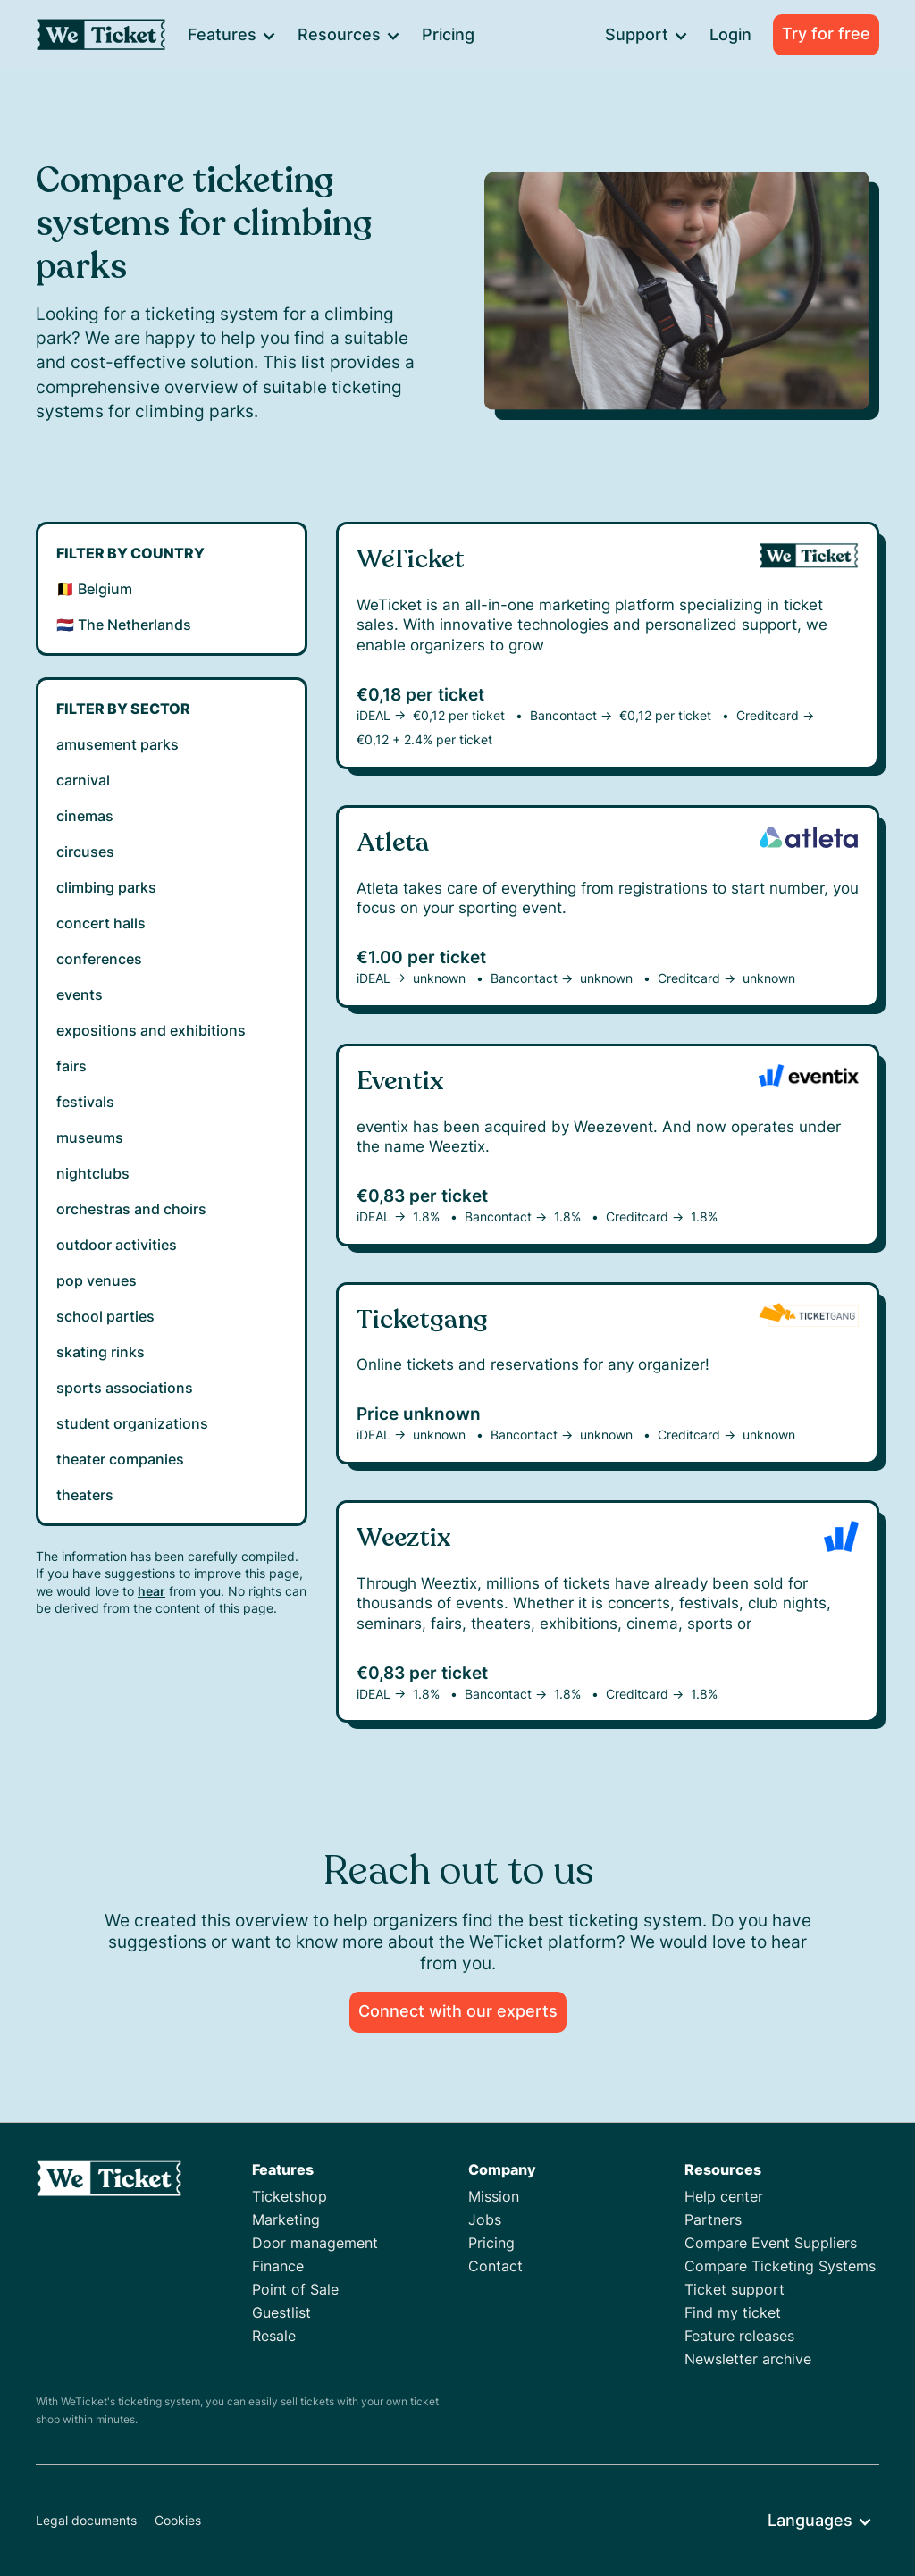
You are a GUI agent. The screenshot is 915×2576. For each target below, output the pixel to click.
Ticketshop (289, 2196)
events (79, 994)
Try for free (826, 33)
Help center (723, 2196)
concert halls (101, 923)
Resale (274, 2336)
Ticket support (734, 2289)
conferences (99, 959)
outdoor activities (116, 1245)
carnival (83, 780)
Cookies (178, 2520)
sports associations (124, 1388)
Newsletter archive (747, 2359)
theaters (84, 1495)
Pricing (448, 34)
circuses (85, 851)
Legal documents (86, 2520)
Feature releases (739, 2336)
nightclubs (93, 1173)
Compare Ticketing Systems (780, 2266)
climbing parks (106, 887)
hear (151, 1590)
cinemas (84, 816)
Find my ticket (732, 2312)
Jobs (484, 2219)
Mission (493, 2196)
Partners (713, 2219)
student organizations (132, 1423)
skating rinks (100, 1352)
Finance (278, 2266)
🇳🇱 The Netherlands (123, 625)
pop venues (96, 1280)
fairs (71, 1066)
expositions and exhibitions (151, 1030)
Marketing (286, 2219)
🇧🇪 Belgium (94, 589)
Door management (315, 2243)
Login (730, 34)
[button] (231, 34)
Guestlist (281, 2312)
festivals (85, 1102)
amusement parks (117, 744)
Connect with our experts (458, 2010)
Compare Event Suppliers (770, 2243)
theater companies (120, 1459)
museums (89, 1137)
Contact (495, 2266)
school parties (105, 1316)
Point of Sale (295, 2289)
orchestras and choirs (131, 1209)
